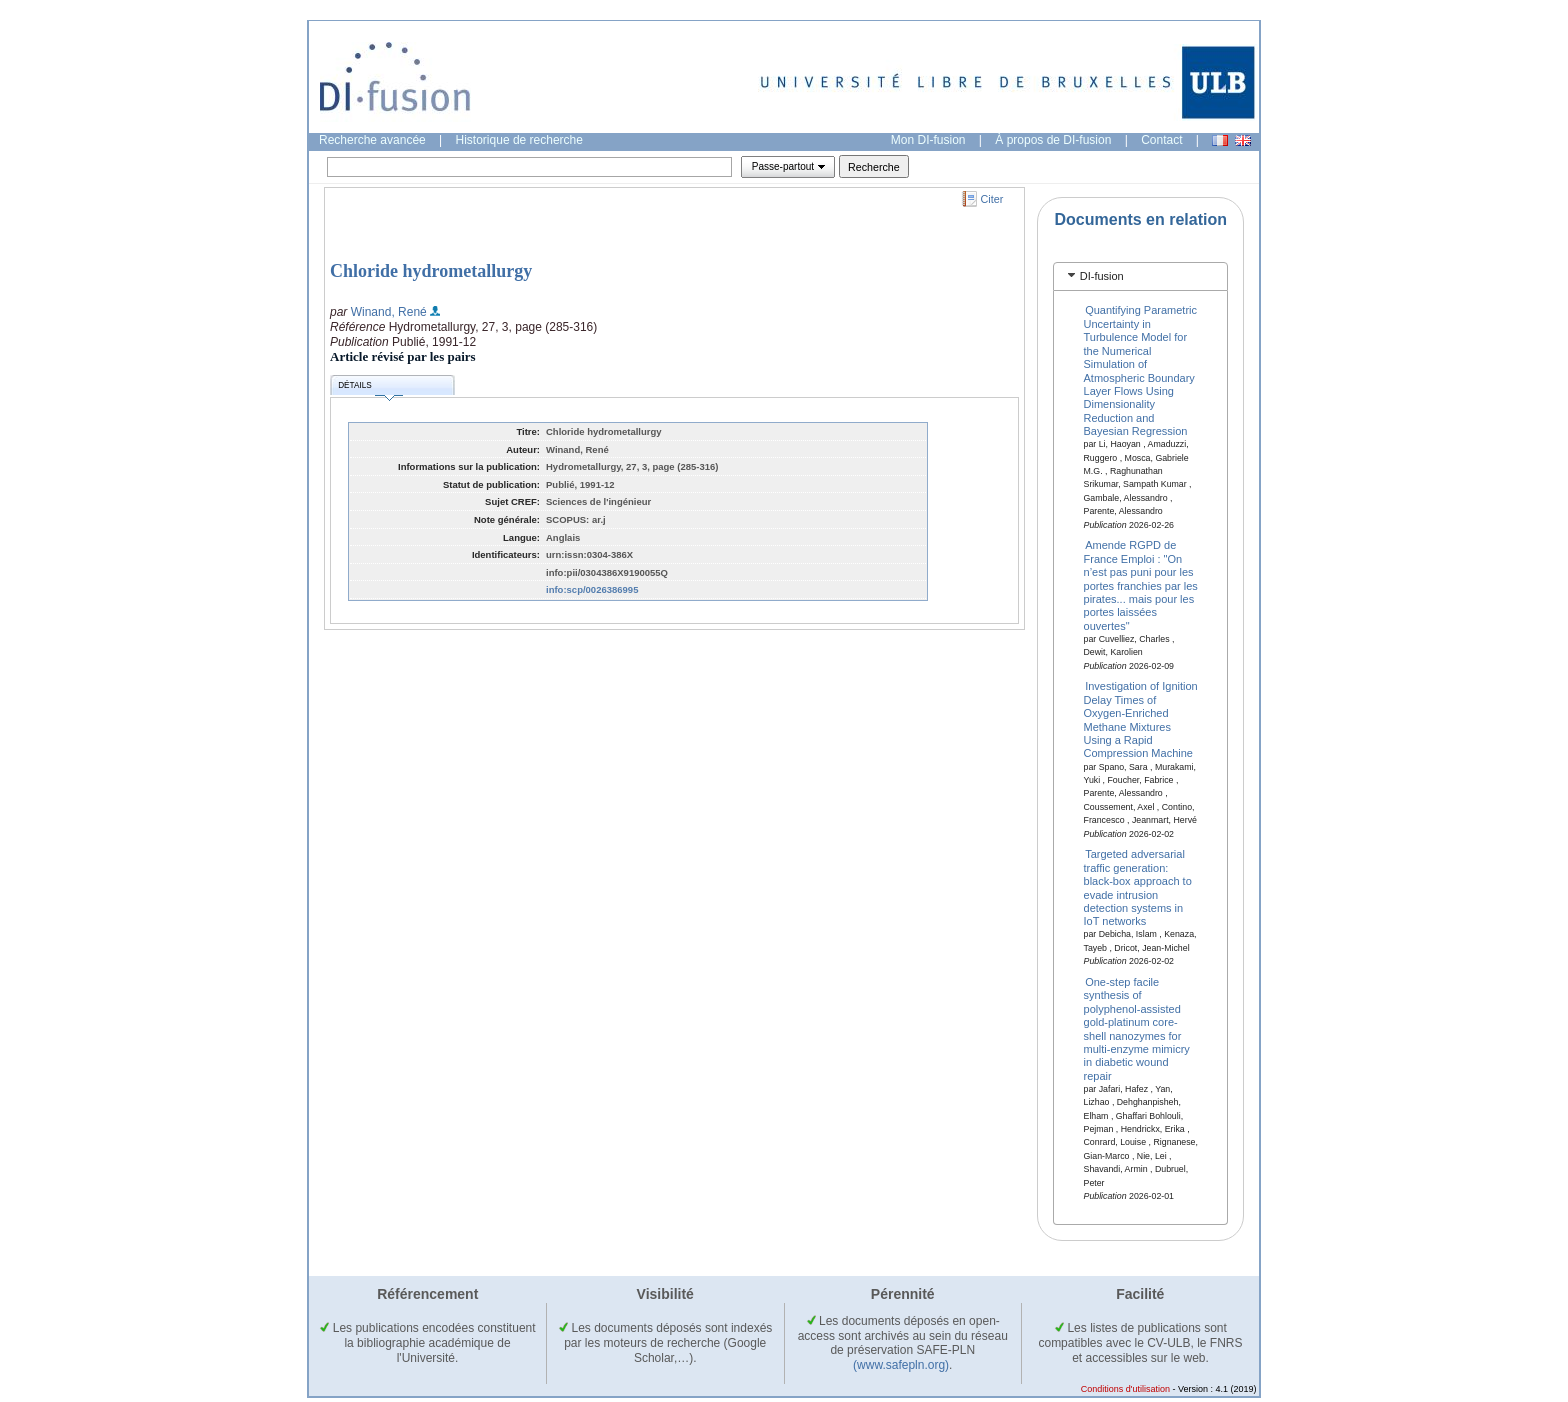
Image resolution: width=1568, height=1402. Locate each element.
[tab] (1140, 276)
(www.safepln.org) (901, 1365)
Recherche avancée (372, 140)
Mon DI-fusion (928, 140)
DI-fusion (1102, 276)
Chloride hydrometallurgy (431, 271)
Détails (370, 388)
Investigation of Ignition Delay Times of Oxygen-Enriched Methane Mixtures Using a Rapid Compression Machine (1141, 719)
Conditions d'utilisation (1125, 1389)
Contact (1161, 140)
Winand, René (389, 312)
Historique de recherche (519, 140)
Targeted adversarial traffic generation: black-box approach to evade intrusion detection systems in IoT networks (1138, 887)
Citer (992, 199)
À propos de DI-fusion (1053, 140)
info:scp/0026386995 (592, 589)
